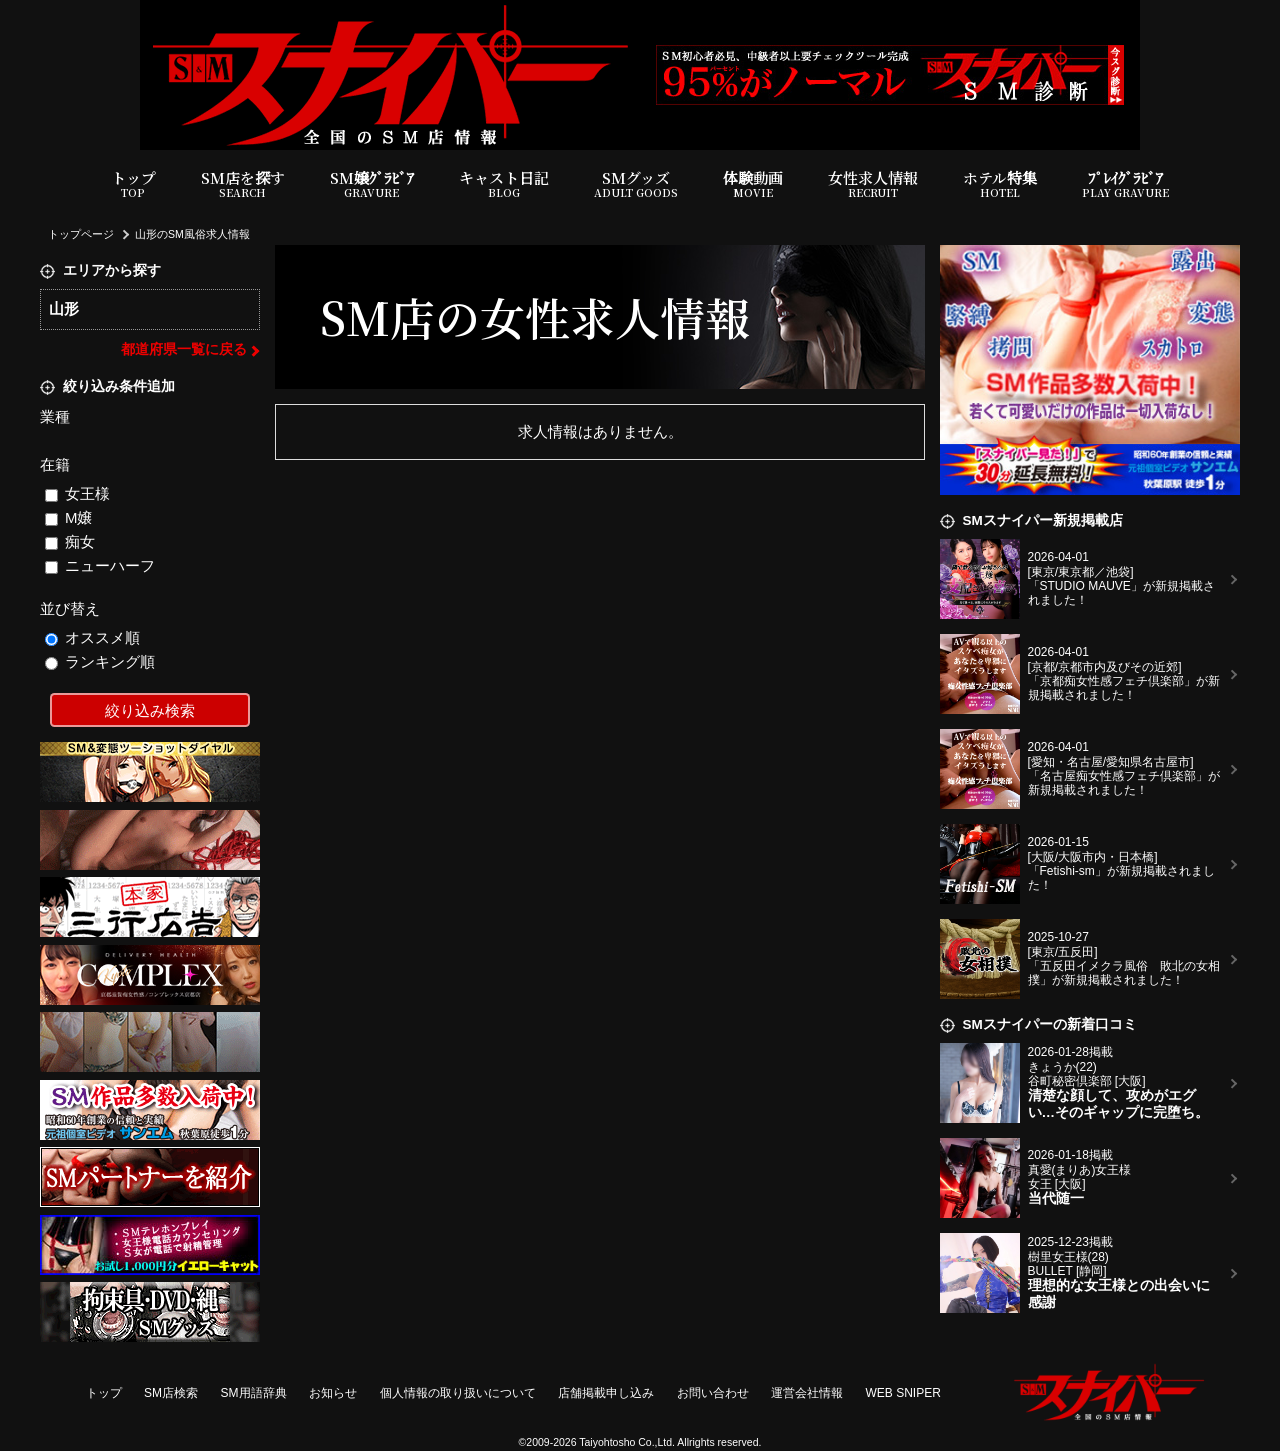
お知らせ (333, 1393)
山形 (64, 308)
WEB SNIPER (903, 1393)
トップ (133, 184)
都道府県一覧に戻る (184, 349)
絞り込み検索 (150, 710)
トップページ (81, 234)
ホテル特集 (1000, 184)
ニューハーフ (100, 565)
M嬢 (69, 517)
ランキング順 (100, 661)
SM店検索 (171, 1393)
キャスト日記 (504, 184)
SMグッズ (636, 184)
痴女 (70, 541)
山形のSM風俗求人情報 (192, 234)
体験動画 (753, 184)
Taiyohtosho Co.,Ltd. (627, 1442)
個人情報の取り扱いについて (458, 1393)
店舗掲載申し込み (606, 1393)
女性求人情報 (873, 184)
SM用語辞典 (254, 1393)
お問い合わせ (713, 1393)
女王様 (78, 493)
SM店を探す (243, 184)
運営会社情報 (807, 1393)
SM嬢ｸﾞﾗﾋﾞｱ (372, 184)
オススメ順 (93, 637)
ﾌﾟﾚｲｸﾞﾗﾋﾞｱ (1125, 184)
